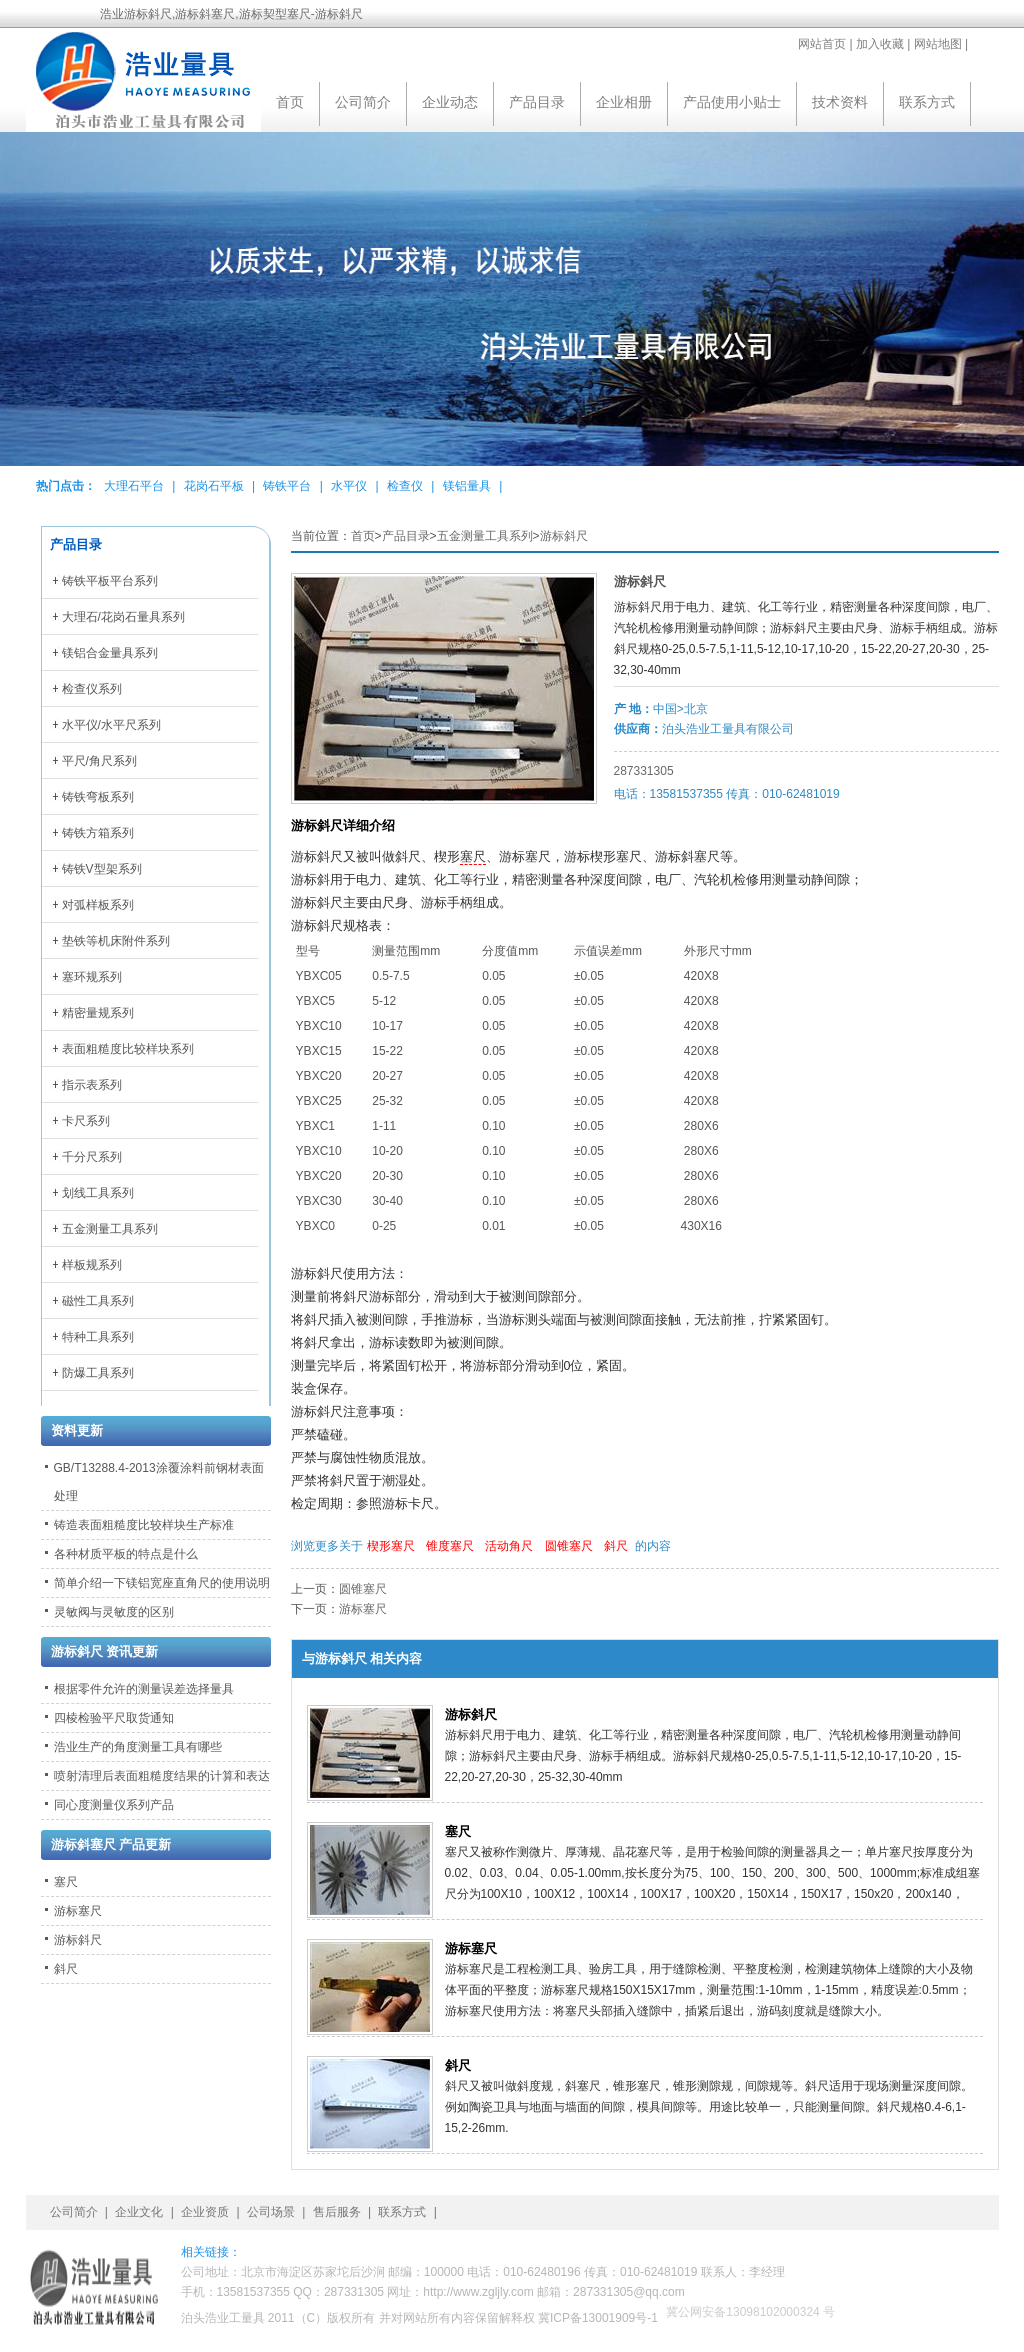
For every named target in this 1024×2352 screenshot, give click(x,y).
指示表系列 (92, 1085)
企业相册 (624, 102)
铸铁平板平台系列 (110, 581)
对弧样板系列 (98, 905)
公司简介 (363, 102)
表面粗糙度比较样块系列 (128, 1049)
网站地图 (938, 44)
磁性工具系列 (98, 1301)
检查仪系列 (92, 689)
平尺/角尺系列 (99, 761)
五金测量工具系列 (485, 536)
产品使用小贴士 (732, 102)
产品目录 (537, 102)
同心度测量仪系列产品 (114, 1805)
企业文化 (139, 2212)
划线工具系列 (98, 1193)
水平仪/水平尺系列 (111, 725)
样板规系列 (92, 1265)
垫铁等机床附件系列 (116, 941)
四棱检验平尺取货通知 (114, 1718)
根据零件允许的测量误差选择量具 (144, 1689)
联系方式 (927, 102)
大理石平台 (134, 486)
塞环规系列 (92, 977)
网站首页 (822, 44)
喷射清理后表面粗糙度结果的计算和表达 (162, 1776)
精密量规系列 (98, 1013)
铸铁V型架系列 (102, 869)
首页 (290, 102)
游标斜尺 (564, 536)
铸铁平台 (287, 486)
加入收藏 (880, 44)
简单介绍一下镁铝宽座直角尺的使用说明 (162, 1583)
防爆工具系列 (98, 1373)
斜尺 (616, 1546)
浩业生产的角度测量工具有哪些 (138, 1747)
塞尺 (473, 857)
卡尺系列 (86, 1121)
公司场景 (271, 2212)
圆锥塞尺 (569, 1546)
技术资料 (840, 102)
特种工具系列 (98, 1337)
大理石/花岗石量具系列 (123, 617)
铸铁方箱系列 (98, 833)
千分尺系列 (92, 1157)
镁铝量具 (467, 486)
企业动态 (450, 102)
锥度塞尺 (450, 1546)
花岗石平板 (214, 486)
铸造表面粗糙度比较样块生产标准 (144, 1525)
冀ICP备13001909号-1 (598, 2318)
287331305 (644, 771)
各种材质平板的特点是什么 (126, 1554)
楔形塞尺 (391, 1546)
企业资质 (205, 2212)
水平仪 (349, 486)
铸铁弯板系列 (98, 797)
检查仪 (405, 486)
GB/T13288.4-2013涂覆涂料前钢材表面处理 (159, 1482)
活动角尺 (509, 1546)
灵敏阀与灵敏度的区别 (114, 1612)
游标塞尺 (363, 1609)
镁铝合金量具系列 (110, 653)
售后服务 (337, 2212)
